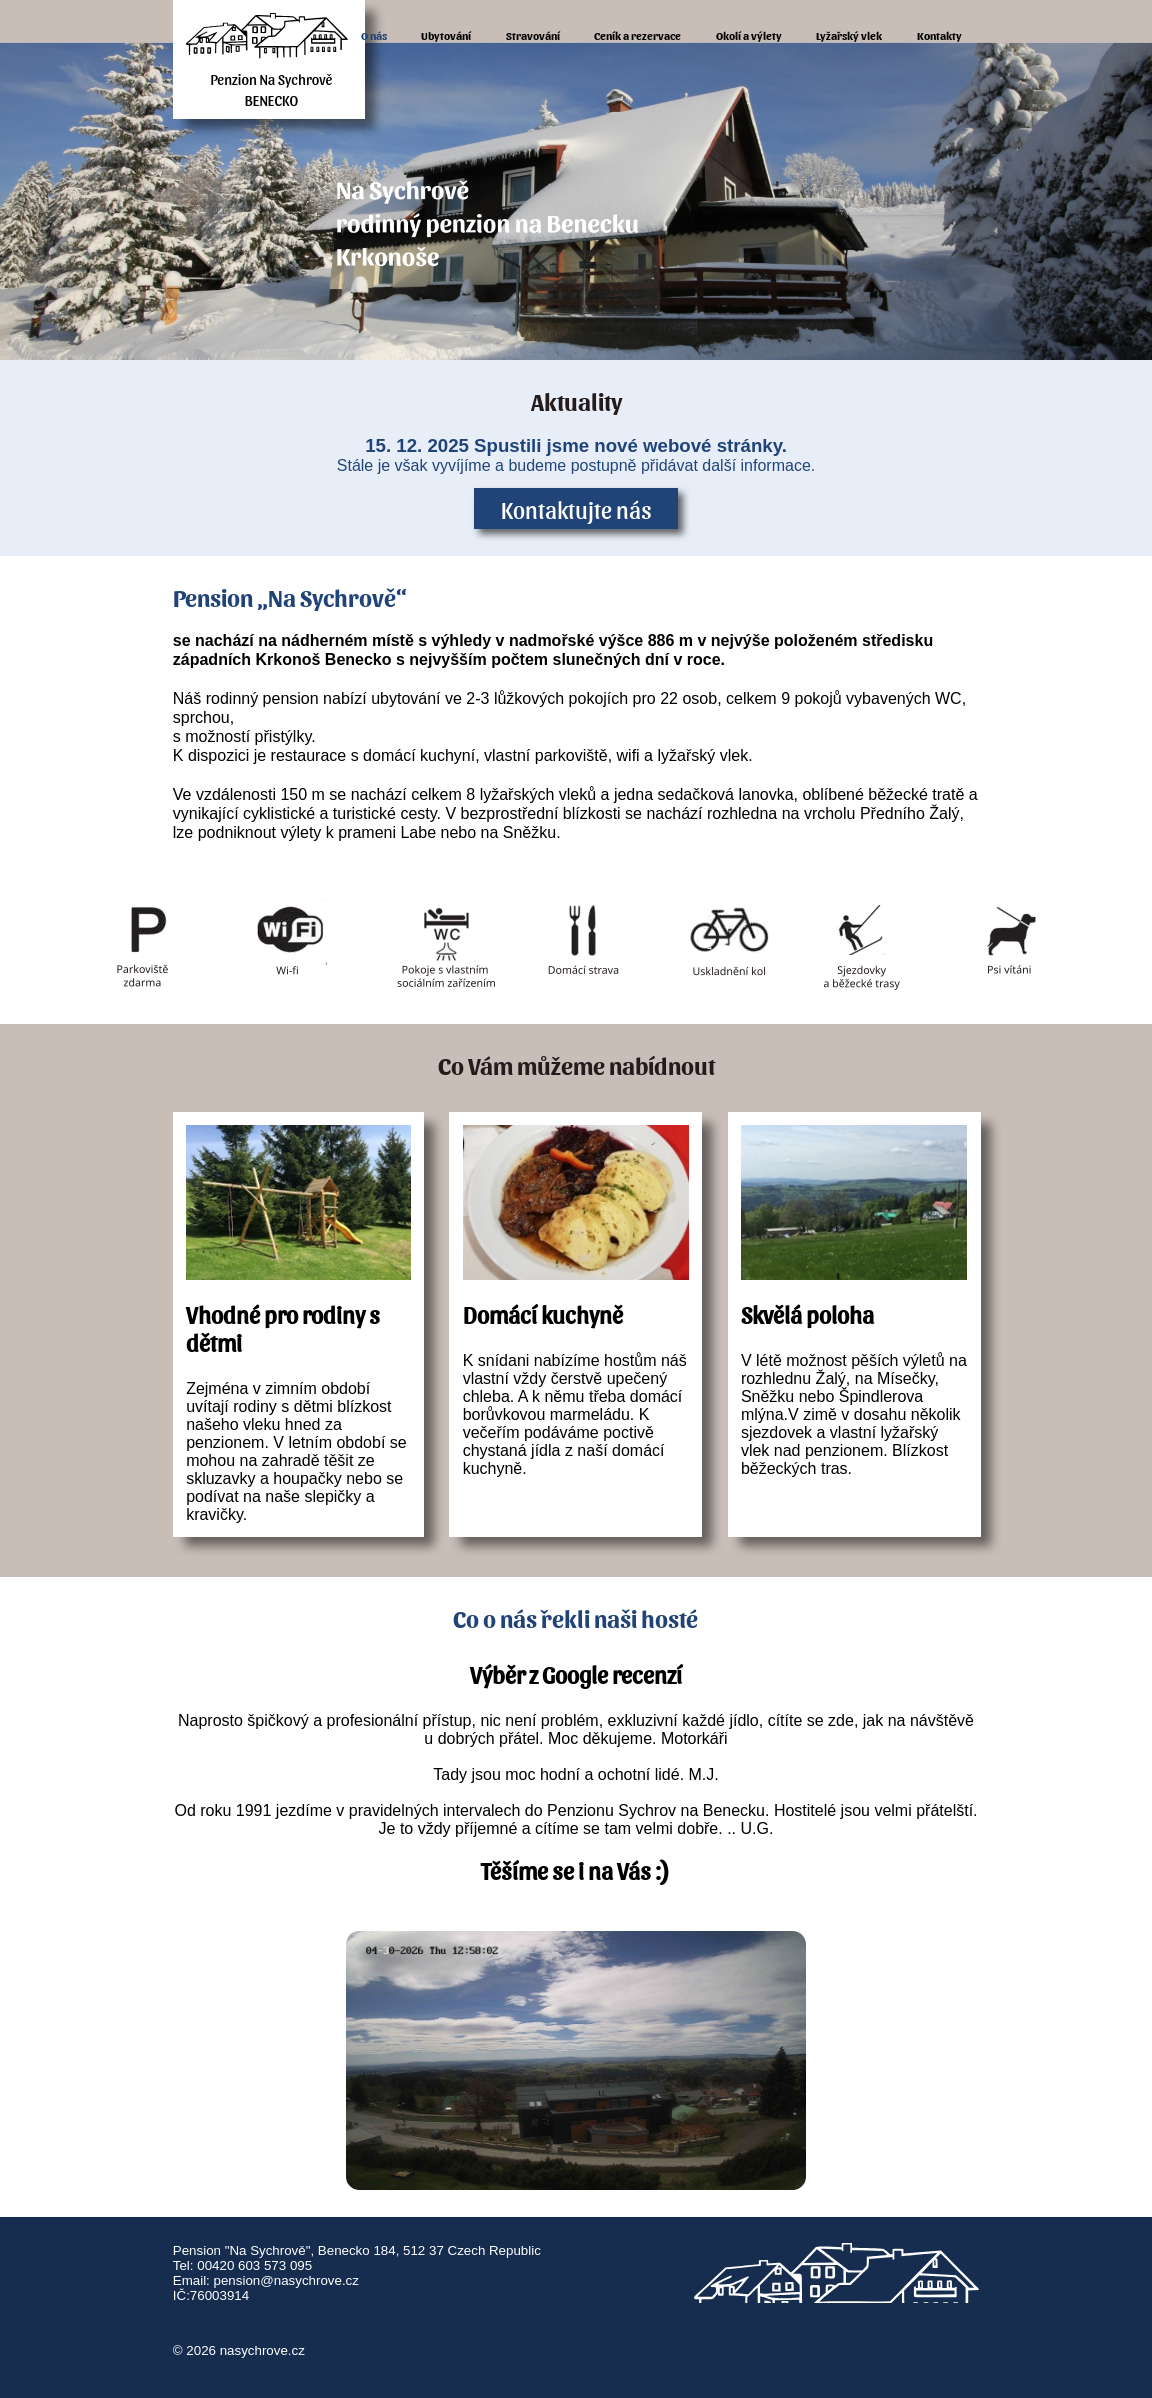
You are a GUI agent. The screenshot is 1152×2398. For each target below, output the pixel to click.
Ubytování (446, 35)
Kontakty (939, 35)
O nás (374, 35)
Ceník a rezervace (637, 35)
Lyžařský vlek (849, 35)
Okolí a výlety (749, 35)
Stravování (533, 35)
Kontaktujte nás (576, 509)
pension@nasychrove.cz (286, 2280)
